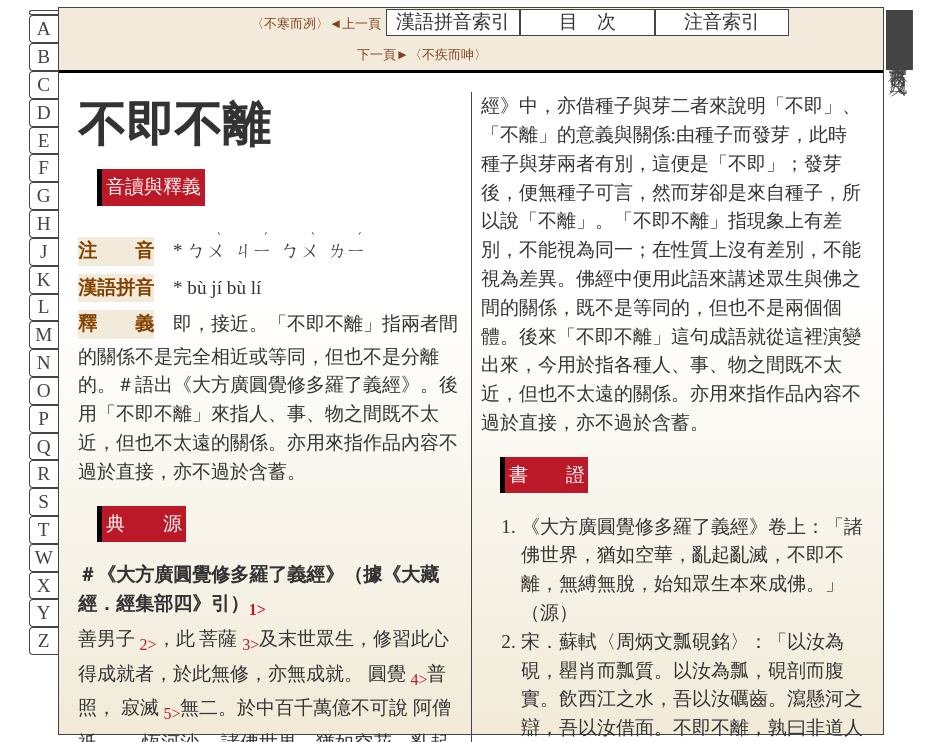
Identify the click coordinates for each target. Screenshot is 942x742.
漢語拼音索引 (453, 21)
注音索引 (722, 21)
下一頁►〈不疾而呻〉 (422, 54)
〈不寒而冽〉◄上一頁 (316, 23)
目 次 (587, 21)
